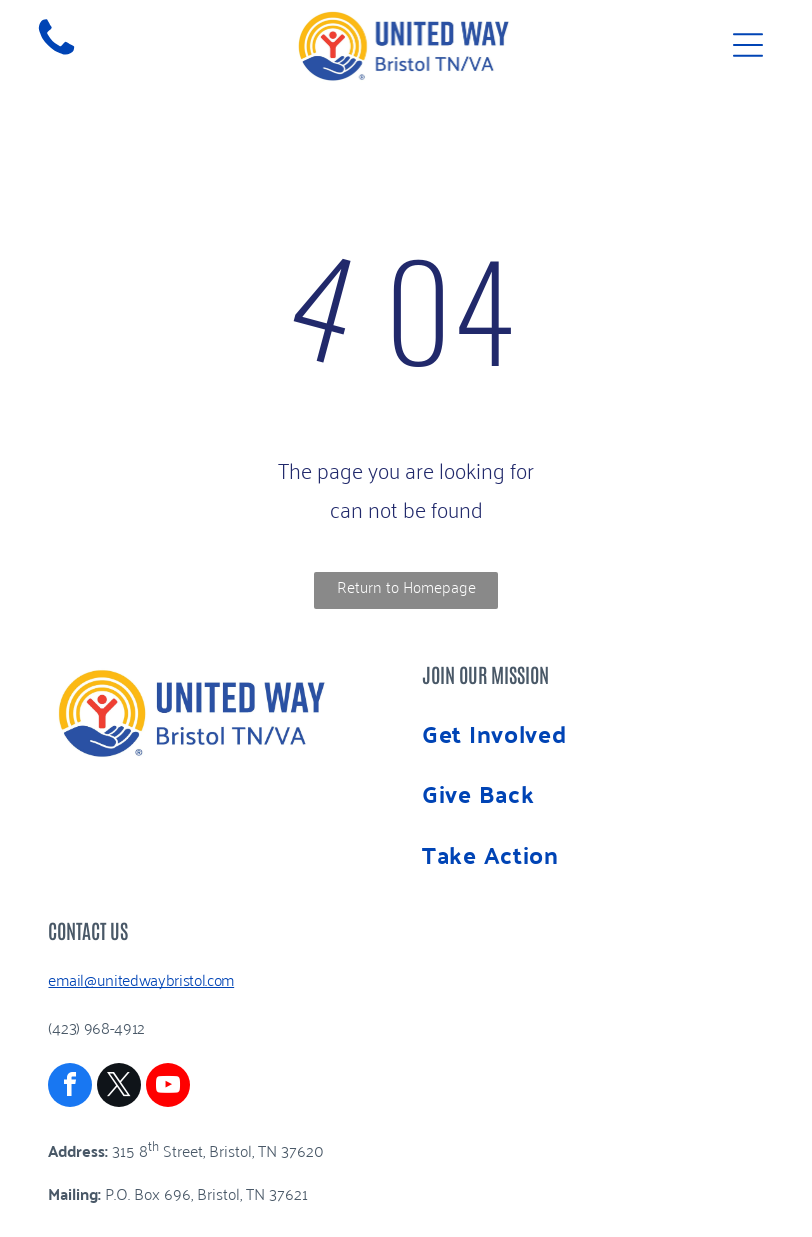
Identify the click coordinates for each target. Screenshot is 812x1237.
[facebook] (70, 1087)
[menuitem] (593, 733)
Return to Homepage (406, 586)
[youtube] (168, 1087)
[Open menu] (748, 45)
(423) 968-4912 (96, 1027)
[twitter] (119, 1087)
